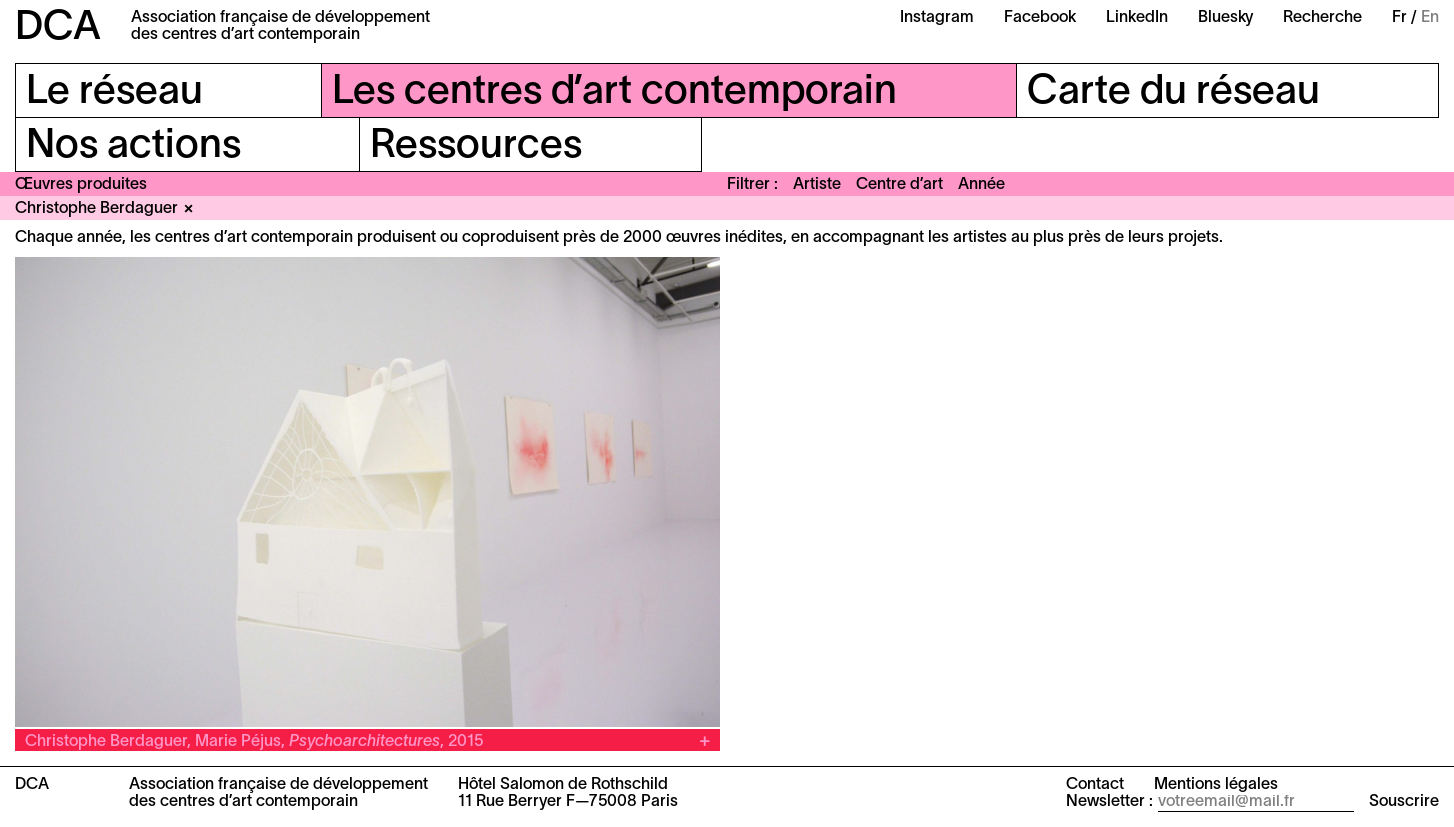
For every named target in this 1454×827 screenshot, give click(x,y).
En (1430, 18)
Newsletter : (1109, 802)
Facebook (1040, 18)
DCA (58, 28)
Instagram (937, 18)
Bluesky (1225, 18)
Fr (1399, 18)
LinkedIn (1137, 18)
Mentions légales (1216, 785)
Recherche (1322, 18)
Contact (1095, 785)
